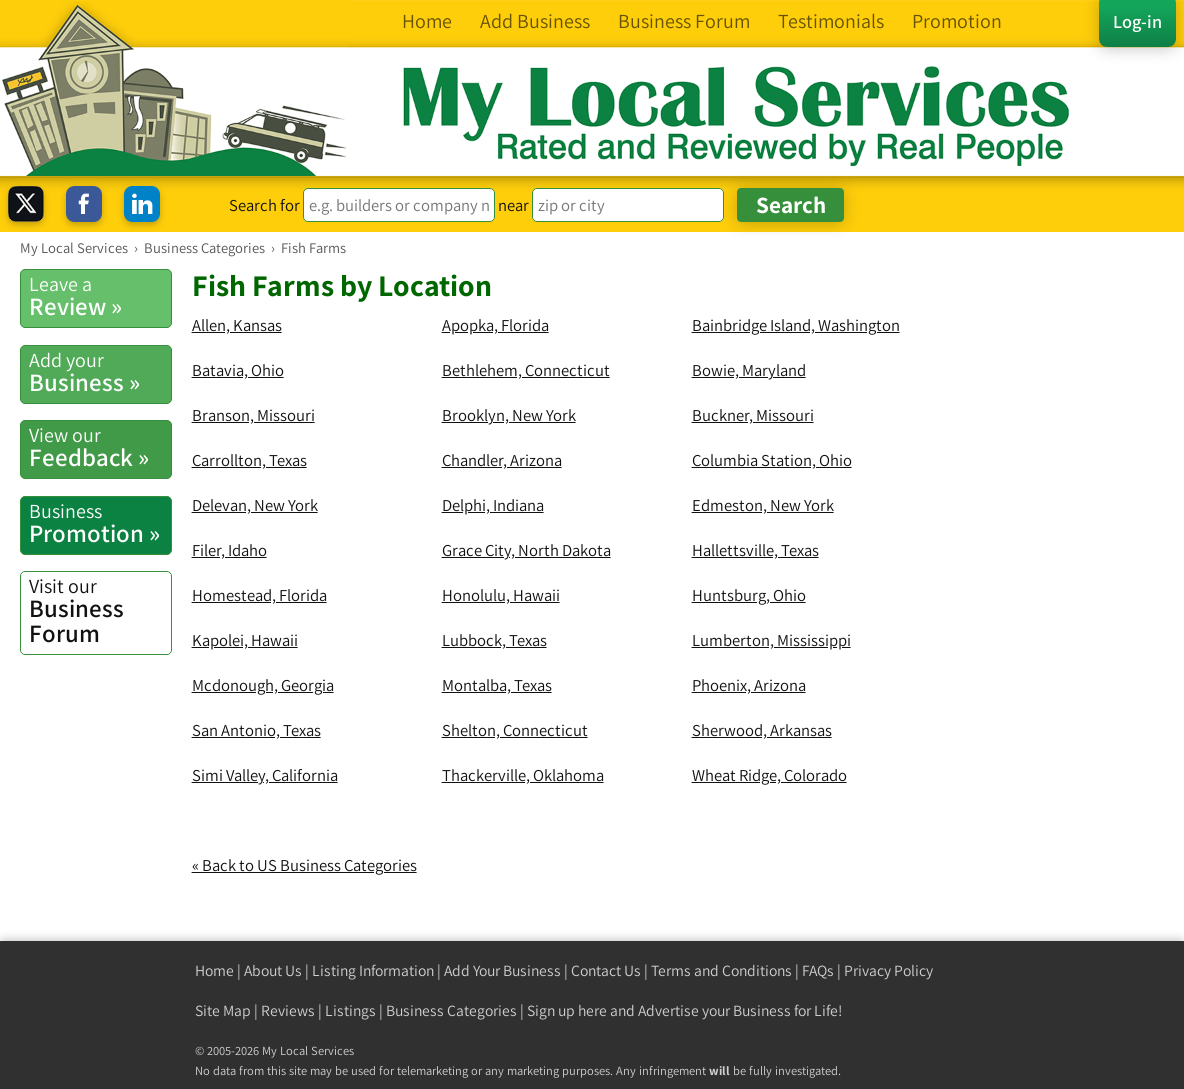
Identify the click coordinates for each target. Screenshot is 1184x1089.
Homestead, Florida (259, 595)
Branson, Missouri (253, 415)
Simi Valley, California (265, 775)
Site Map (223, 1010)
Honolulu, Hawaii (501, 595)
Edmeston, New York (763, 505)
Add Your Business (502, 970)
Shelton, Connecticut (515, 730)
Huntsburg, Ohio (749, 595)
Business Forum (100, 611)
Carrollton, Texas (249, 460)
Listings (350, 1010)
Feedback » (100, 447)
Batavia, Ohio (238, 370)
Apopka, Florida (495, 325)
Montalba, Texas (497, 685)
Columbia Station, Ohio (772, 460)
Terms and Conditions (721, 970)
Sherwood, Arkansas (762, 730)
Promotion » (100, 523)
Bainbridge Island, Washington (796, 325)
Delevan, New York (255, 505)
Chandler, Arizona (502, 460)
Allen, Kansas (237, 325)
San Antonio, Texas (256, 730)
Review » (100, 296)
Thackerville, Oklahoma (523, 775)
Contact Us (606, 970)
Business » (100, 372)
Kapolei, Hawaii (245, 640)
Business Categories (451, 1010)
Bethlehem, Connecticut (526, 370)
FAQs (818, 970)
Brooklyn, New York (509, 415)
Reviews (288, 1010)
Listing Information (373, 970)
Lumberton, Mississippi (771, 640)
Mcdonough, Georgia (263, 685)
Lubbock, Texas (494, 640)
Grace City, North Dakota (526, 550)
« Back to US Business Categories (304, 865)
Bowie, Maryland (749, 370)
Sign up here (567, 1010)
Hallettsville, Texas (755, 550)
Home (214, 970)
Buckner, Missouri (753, 415)
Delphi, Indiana (493, 505)
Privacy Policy (888, 970)
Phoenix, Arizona (749, 685)
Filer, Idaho (229, 550)
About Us (273, 970)
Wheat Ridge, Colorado (769, 775)
